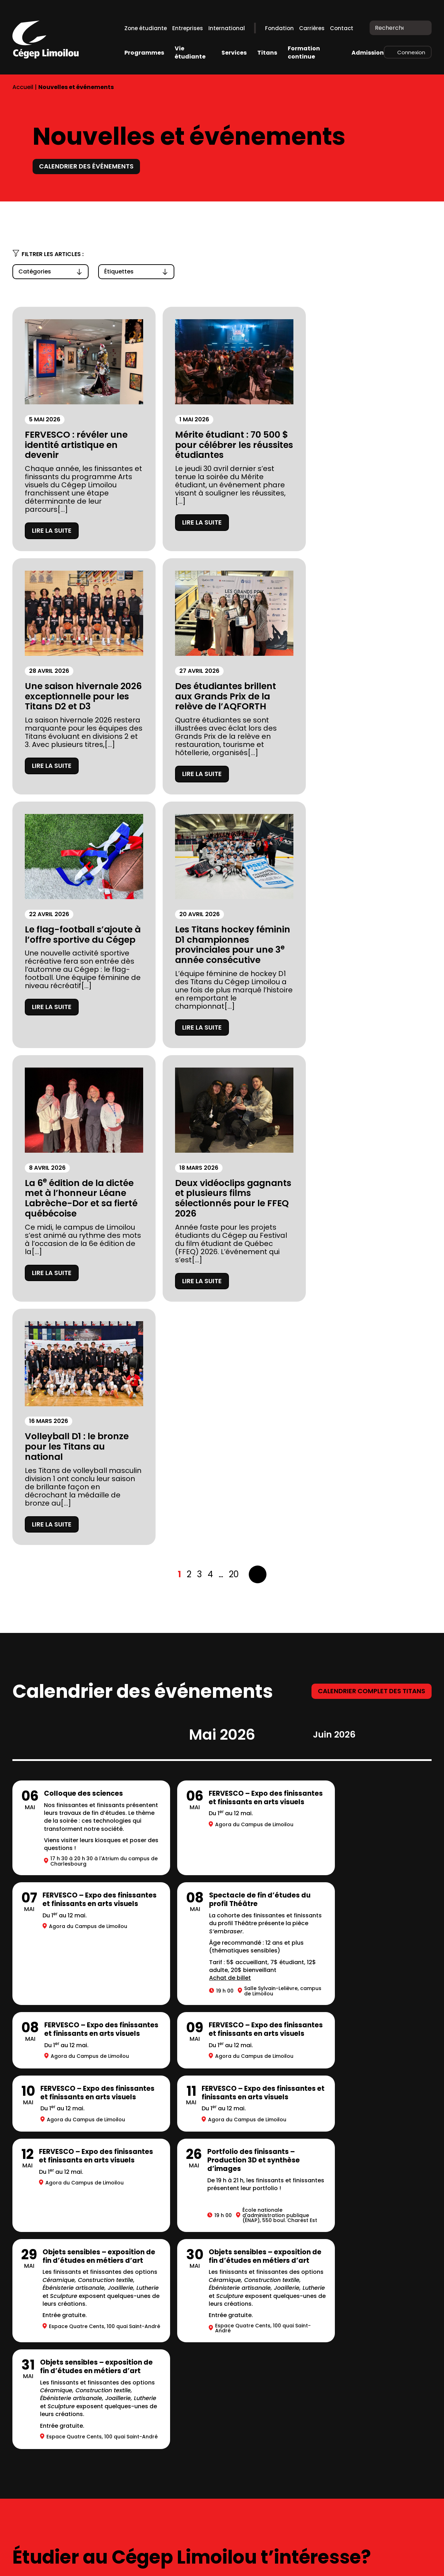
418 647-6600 (31, 2520)
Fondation (279, 28)
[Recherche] (421, 28)
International (226, 28)
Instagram (380, 2559)
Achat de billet (65, 1517)
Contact (341, 28)
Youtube (426, 2559)
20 (234, 1097)
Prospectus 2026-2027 (50, 2386)
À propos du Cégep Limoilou (60, 2355)
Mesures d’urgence (44, 2418)
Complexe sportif (163, 2355)
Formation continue (304, 52)
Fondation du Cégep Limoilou (61, 2370)
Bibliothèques (157, 2370)
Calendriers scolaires (170, 2386)
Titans (267, 53)
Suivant (257, 1097)
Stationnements (39, 2402)
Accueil (22, 87)
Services (234, 53)
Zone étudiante (145, 28)
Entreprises (187, 28)
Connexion (411, 52)
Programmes (144, 53)
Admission (368, 53)
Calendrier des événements (86, 166)
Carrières (312, 28)
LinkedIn (408, 2559)
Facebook (394, 2559)
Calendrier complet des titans (371, 1213)
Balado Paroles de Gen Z (175, 2418)
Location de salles (43, 2434)
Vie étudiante (190, 52)
